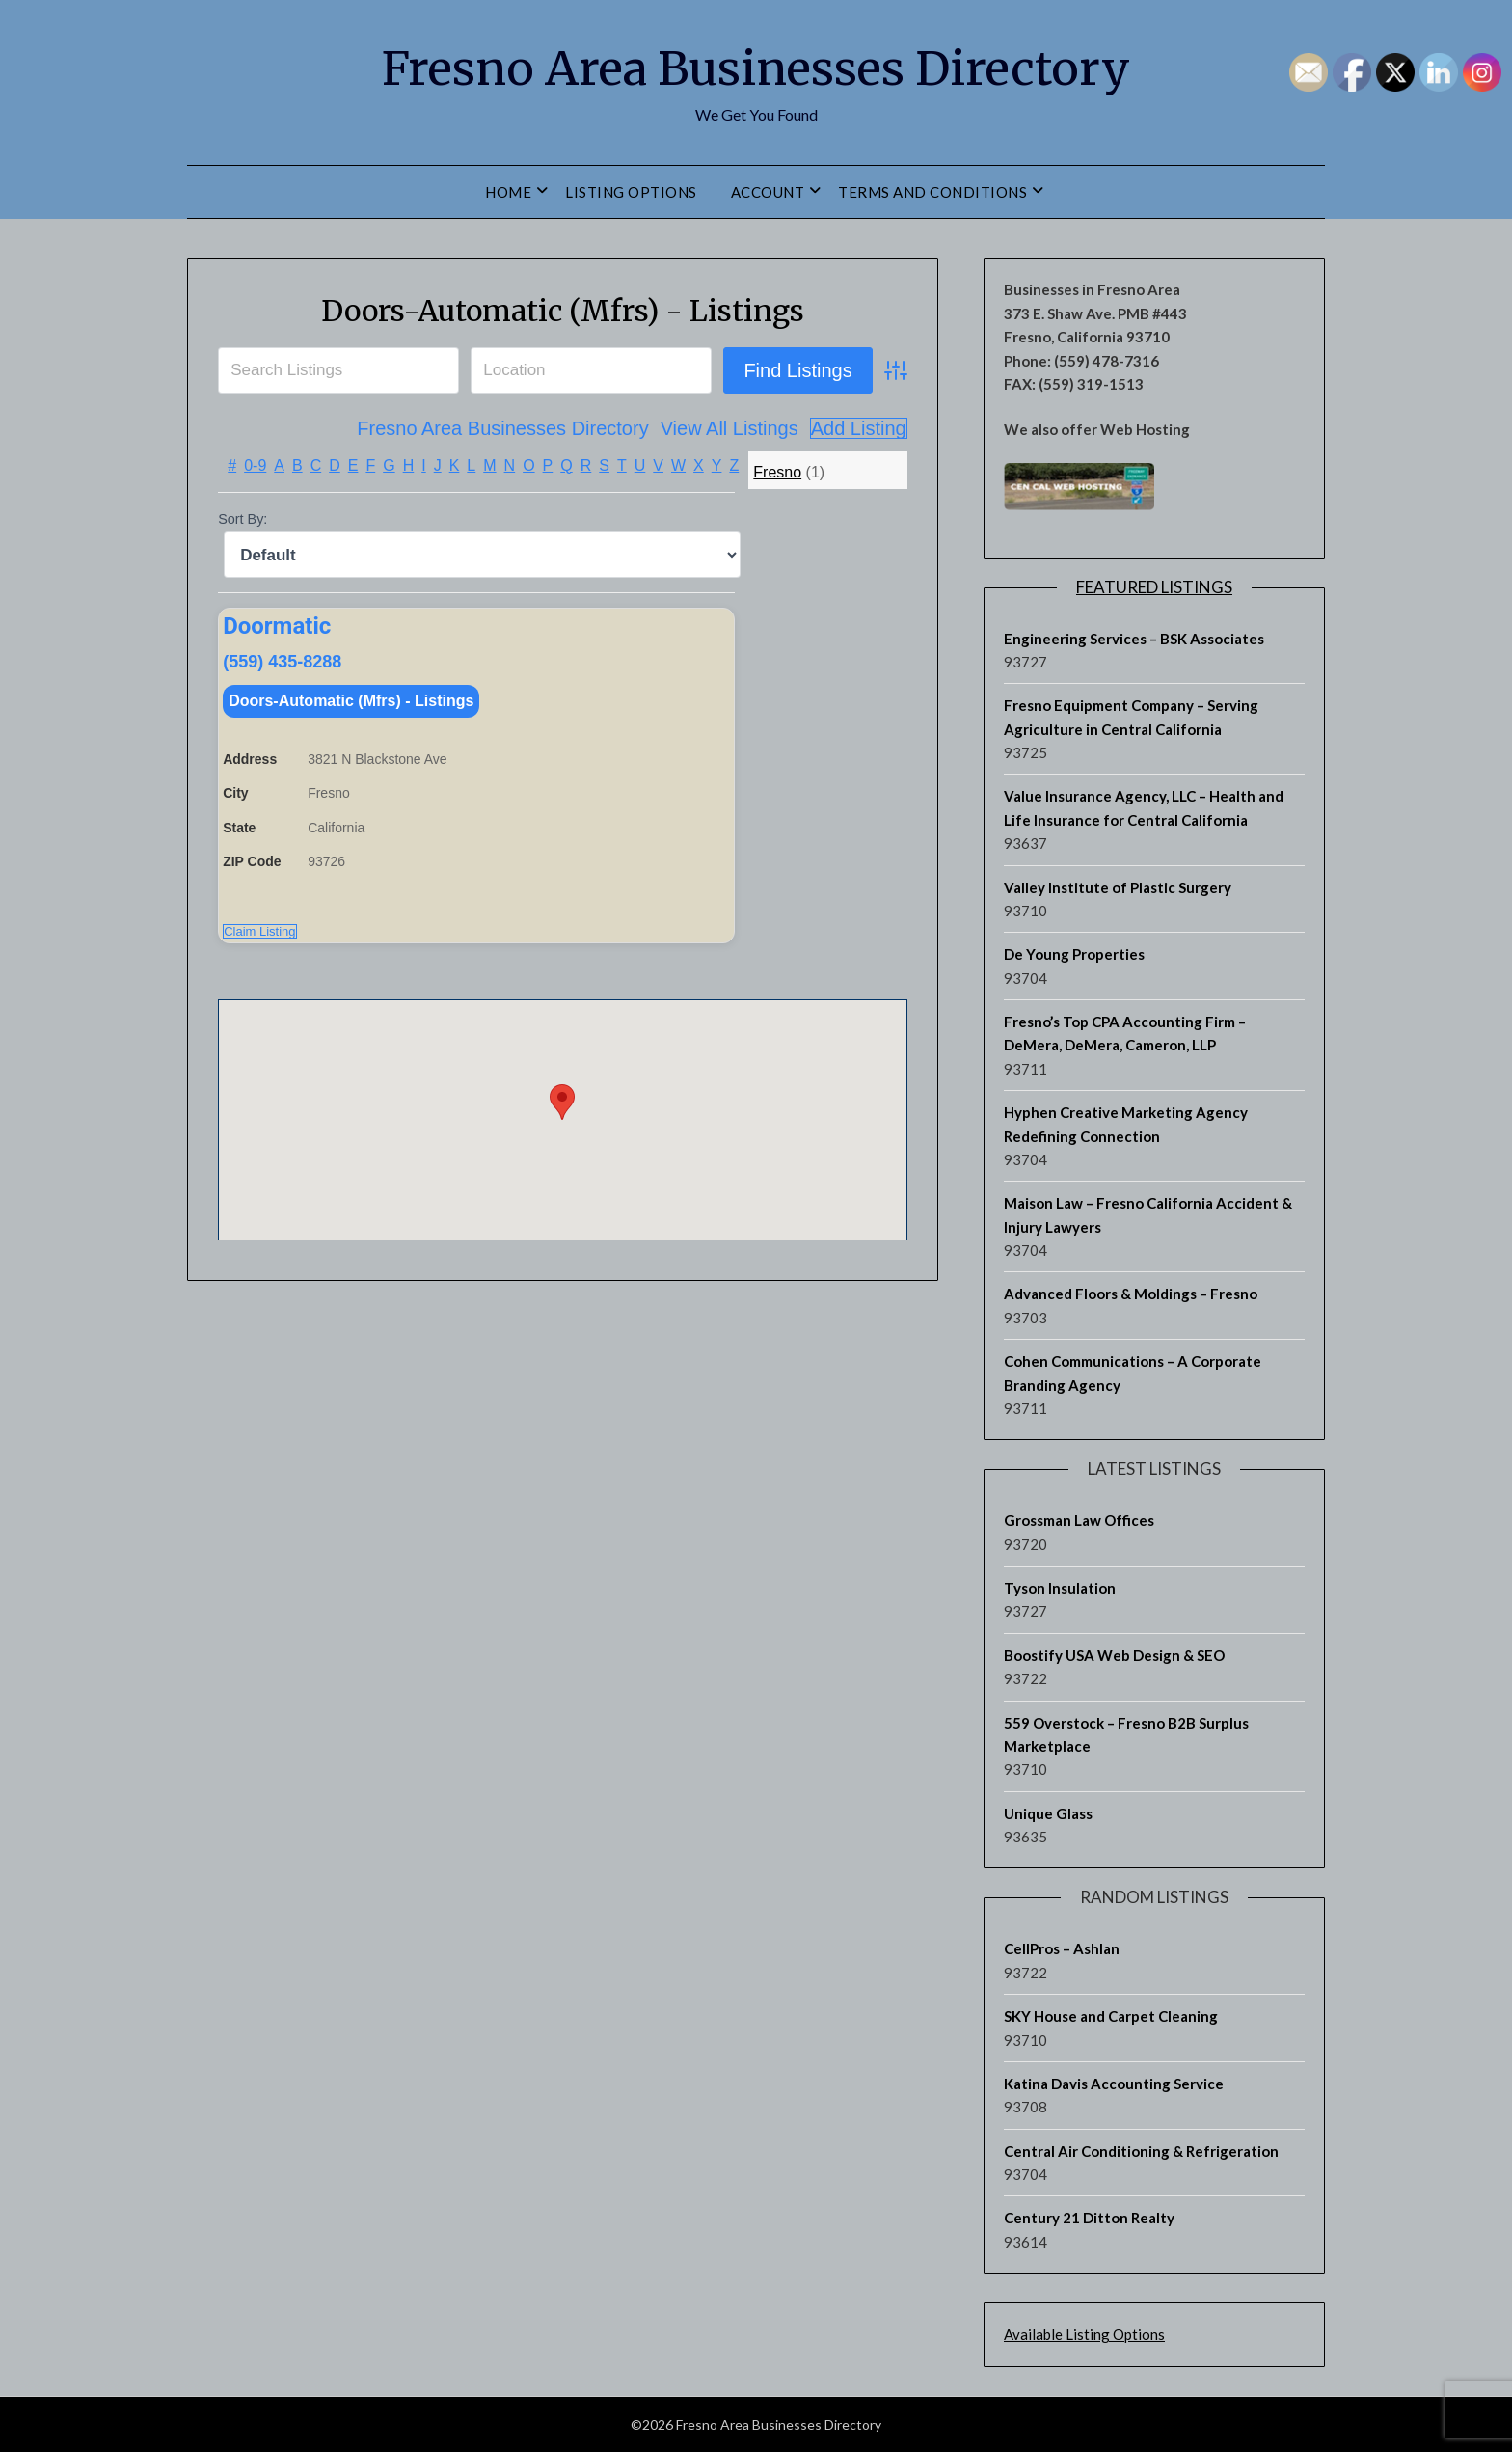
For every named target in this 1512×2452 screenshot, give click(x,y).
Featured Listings (1154, 587)
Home (508, 192)
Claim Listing (259, 937)
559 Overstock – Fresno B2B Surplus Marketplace (1126, 1734)
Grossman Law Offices (1079, 1520)
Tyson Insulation (1060, 1587)
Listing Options (631, 192)
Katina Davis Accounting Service (1114, 2083)
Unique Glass (1048, 1813)
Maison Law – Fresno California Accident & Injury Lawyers (1148, 1214)
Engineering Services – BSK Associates (1134, 638)
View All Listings (729, 428)
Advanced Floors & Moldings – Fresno (1130, 1293)
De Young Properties (1074, 954)
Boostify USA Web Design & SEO (1114, 1655)
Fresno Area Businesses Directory (756, 68)
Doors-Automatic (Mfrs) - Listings (562, 310)
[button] (562, 1108)
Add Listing (858, 428)
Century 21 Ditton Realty (1089, 2217)
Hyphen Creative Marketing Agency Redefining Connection (1126, 1123)
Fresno (777, 472)
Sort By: (242, 519)
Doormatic (277, 626)
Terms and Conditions (932, 192)
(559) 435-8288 (282, 663)
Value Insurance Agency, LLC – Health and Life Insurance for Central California (1143, 807)
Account (768, 192)
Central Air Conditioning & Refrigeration (1141, 2151)
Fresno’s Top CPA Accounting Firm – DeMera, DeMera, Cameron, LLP (1125, 1033)
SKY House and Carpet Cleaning (1111, 2016)
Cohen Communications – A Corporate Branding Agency (1132, 1372)
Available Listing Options (1084, 2334)
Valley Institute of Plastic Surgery (1117, 887)
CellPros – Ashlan (1062, 1948)
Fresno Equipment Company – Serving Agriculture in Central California (1131, 716)
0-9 (255, 465)
